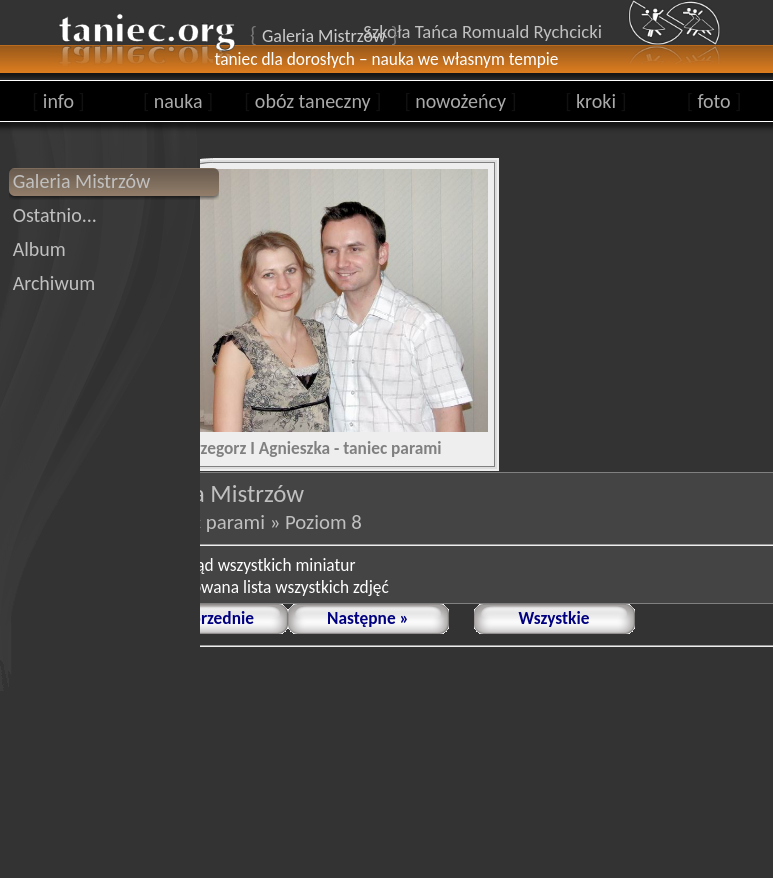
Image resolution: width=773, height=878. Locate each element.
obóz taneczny (312, 101)
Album (39, 249)
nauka (178, 101)
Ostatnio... (55, 215)
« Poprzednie (207, 618)
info (58, 101)
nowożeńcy (460, 101)
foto (714, 101)
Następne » (368, 618)
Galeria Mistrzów (82, 181)
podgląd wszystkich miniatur (256, 565)
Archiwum (54, 283)
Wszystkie (554, 618)
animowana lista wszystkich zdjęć (273, 587)
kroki (595, 101)
